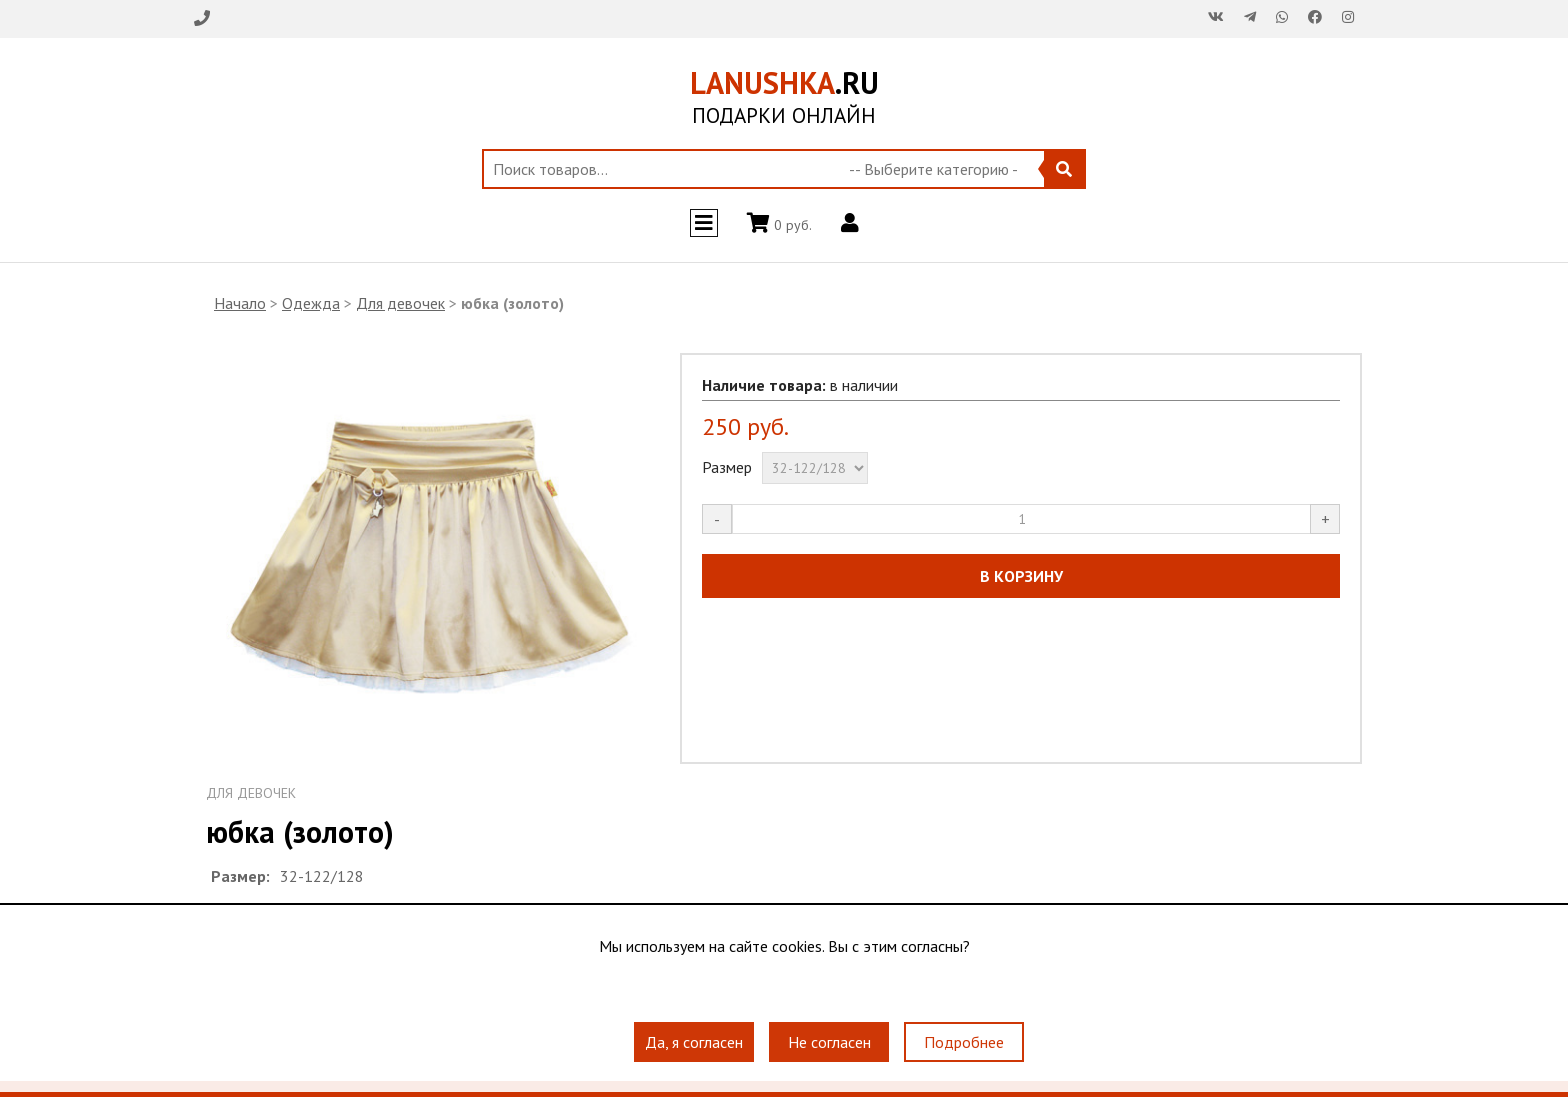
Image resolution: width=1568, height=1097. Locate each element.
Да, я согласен (694, 1042)
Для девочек (400, 303)
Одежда (311, 303)
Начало (240, 303)
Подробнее (964, 1042)
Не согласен (829, 1042)
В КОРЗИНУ (1021, 576)
